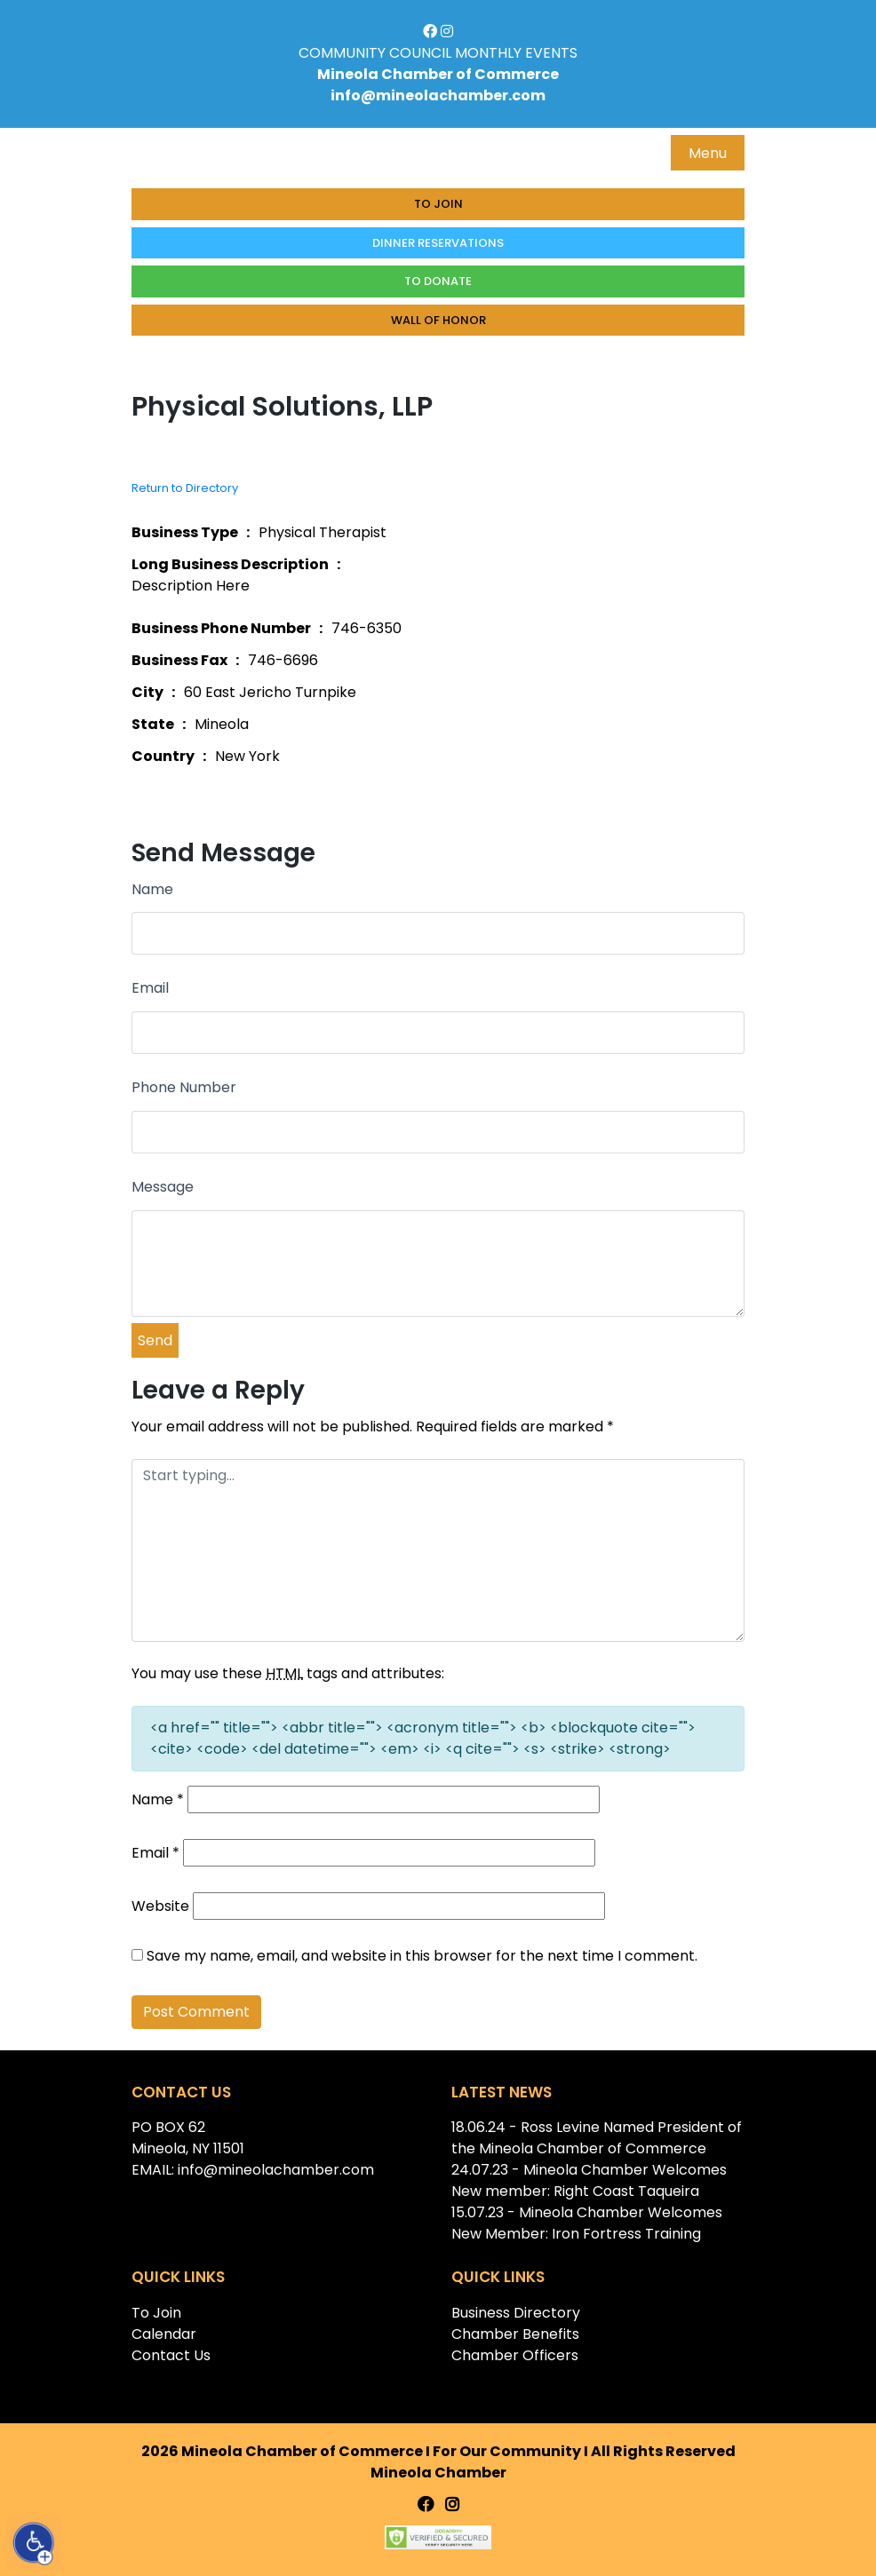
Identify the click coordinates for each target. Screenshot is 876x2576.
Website (160, 1906)
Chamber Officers (514, 2355)
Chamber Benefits (515, 2334)
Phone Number (183, 1087)
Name (152, 889)
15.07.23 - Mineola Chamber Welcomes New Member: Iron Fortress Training (586, 2223)
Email (150, 988)
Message (162, 1187)
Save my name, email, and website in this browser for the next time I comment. (422, 1956)
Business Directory (515, 2313)
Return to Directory (184, 488)
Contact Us (171, 2355)
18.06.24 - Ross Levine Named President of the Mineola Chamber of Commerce (596, 2138)
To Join (438, 203)
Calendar (163, 2334)
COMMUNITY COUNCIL (375, 53)
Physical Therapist (322, 532)
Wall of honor (438, 320)
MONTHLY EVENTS (516, 53)
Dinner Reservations (438, 242)
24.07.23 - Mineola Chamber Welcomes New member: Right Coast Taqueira (589, 2180)
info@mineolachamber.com (438, 95)
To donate (438, 281)
